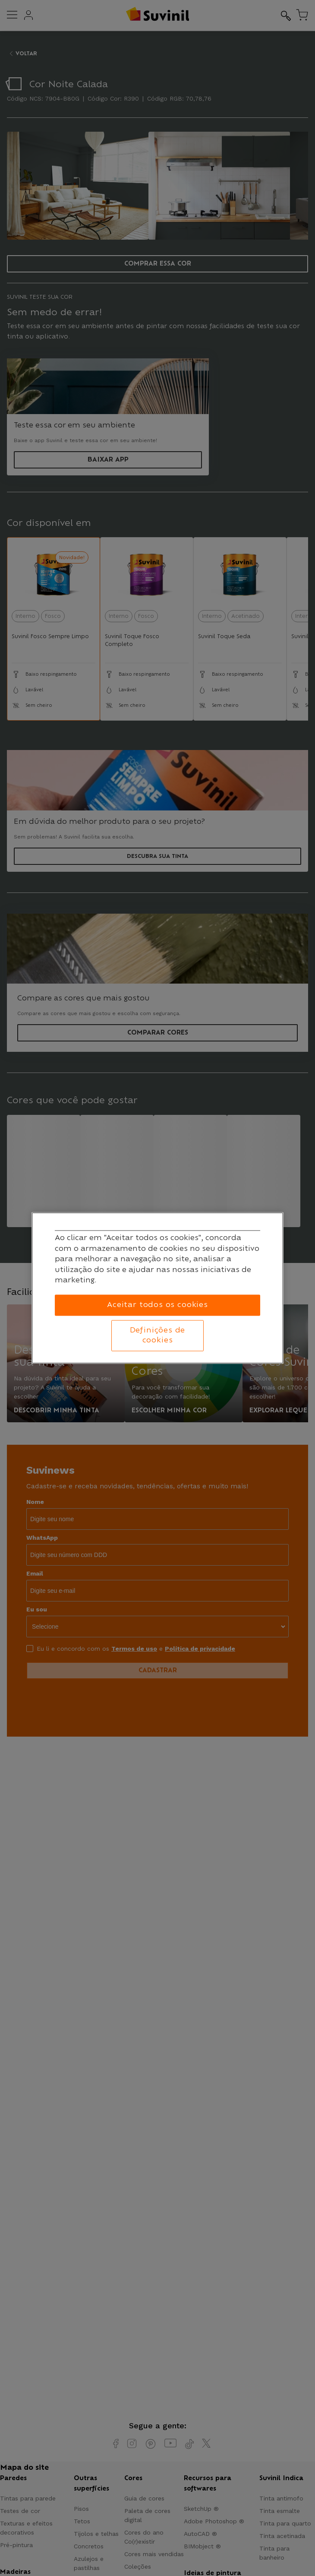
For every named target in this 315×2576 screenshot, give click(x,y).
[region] (158, 1288)
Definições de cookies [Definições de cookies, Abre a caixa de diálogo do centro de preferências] (158, 1335)
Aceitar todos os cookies (157, 1304)
